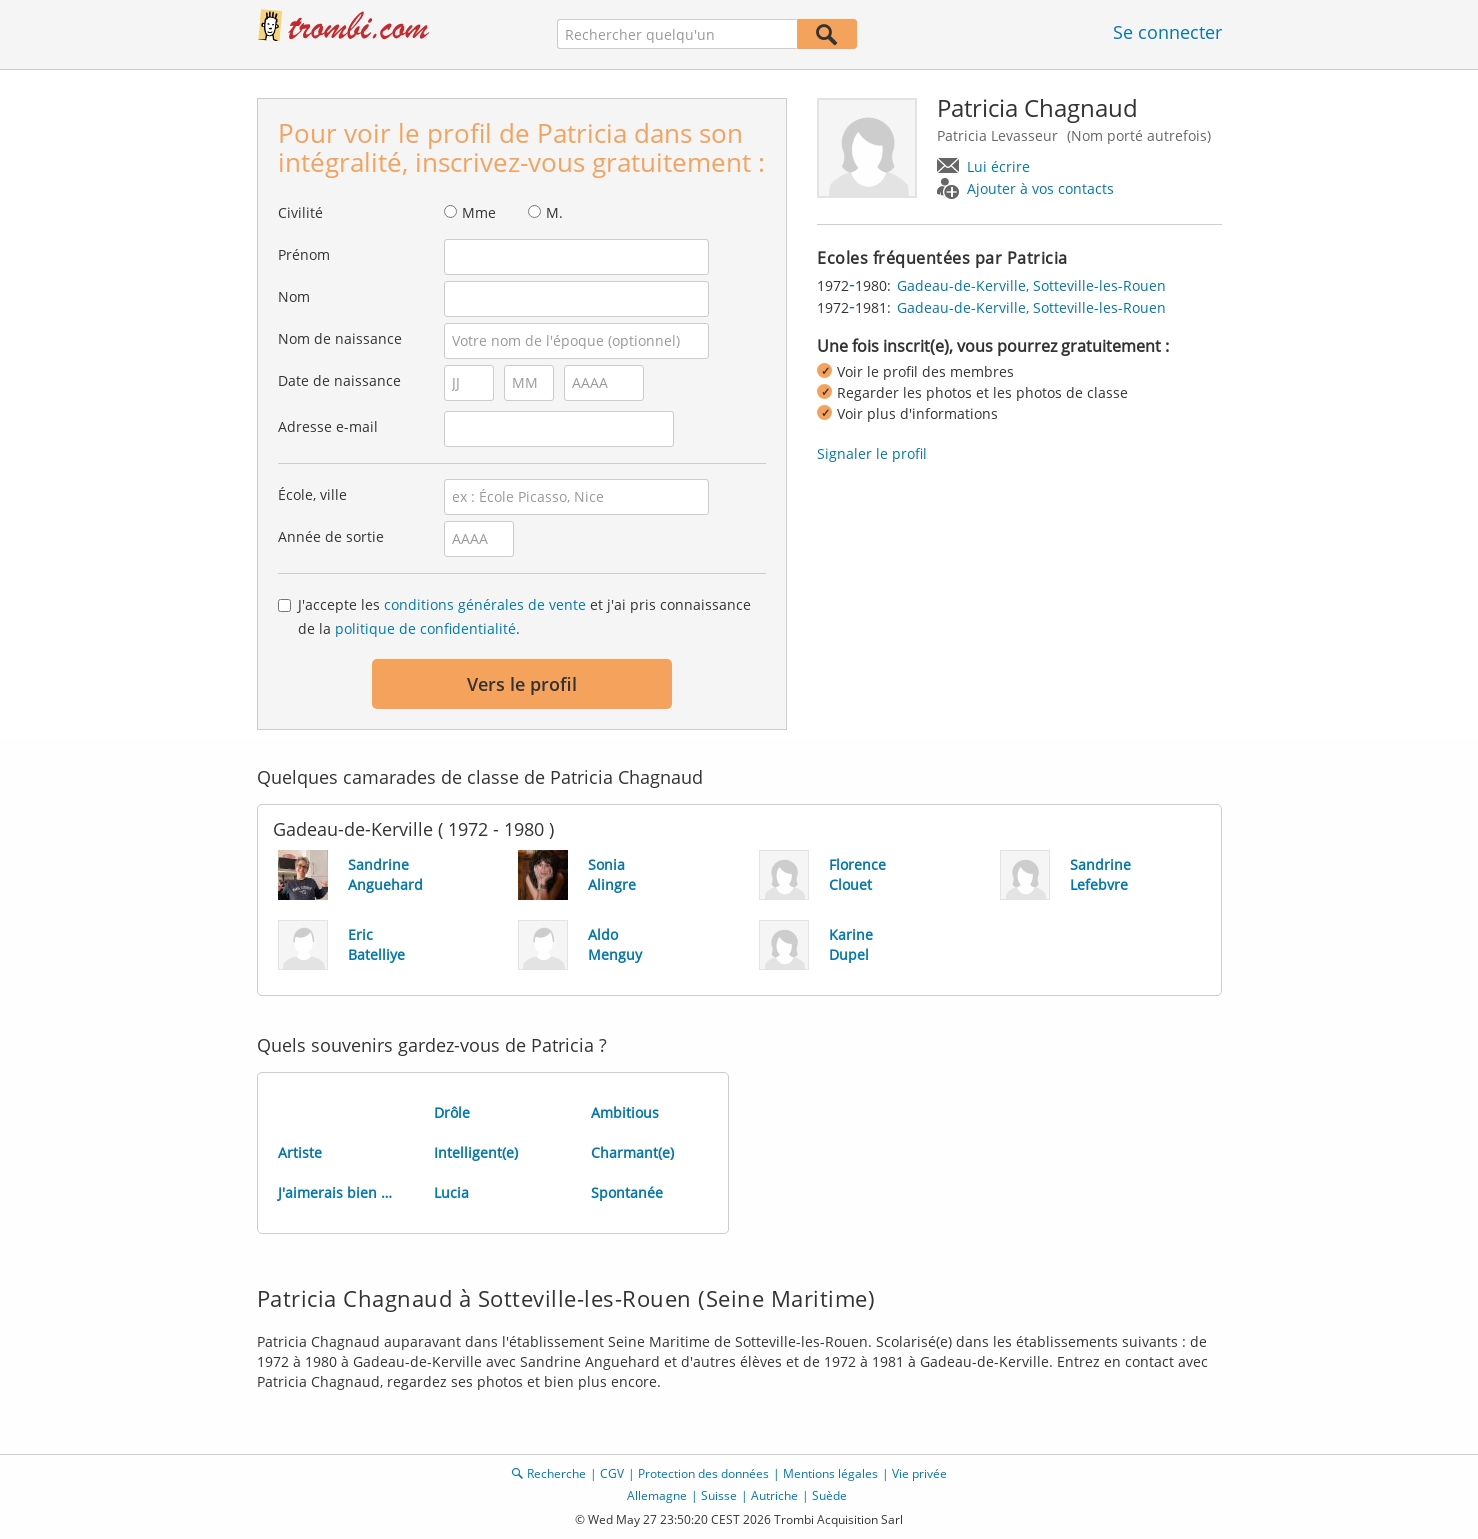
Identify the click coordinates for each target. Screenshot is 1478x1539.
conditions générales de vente (485, 604)
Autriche (774, 1495)
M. (554, 212)
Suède (829, 1495)
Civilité (300, 212)
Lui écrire (998, 166)
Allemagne (657, 1495)
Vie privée (919, 1473)
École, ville (312, 494)
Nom (294, 296)
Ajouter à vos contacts (1040, 188)
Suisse (719, 1495)
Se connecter (1167, 32)
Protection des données (703, 1473)
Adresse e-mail (328, 426)
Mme (479, 212)
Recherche (556, 1473)
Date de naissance (339, 380)
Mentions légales (830, 1473)
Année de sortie (331, 536)
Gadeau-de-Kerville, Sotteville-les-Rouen (1031, 285)
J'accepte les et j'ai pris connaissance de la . (524, 616)
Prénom (304, 254)
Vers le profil (522, 684)
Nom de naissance (340, 338)
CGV (612, 1473)
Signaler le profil (872, 453)
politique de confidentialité (425, 628)
